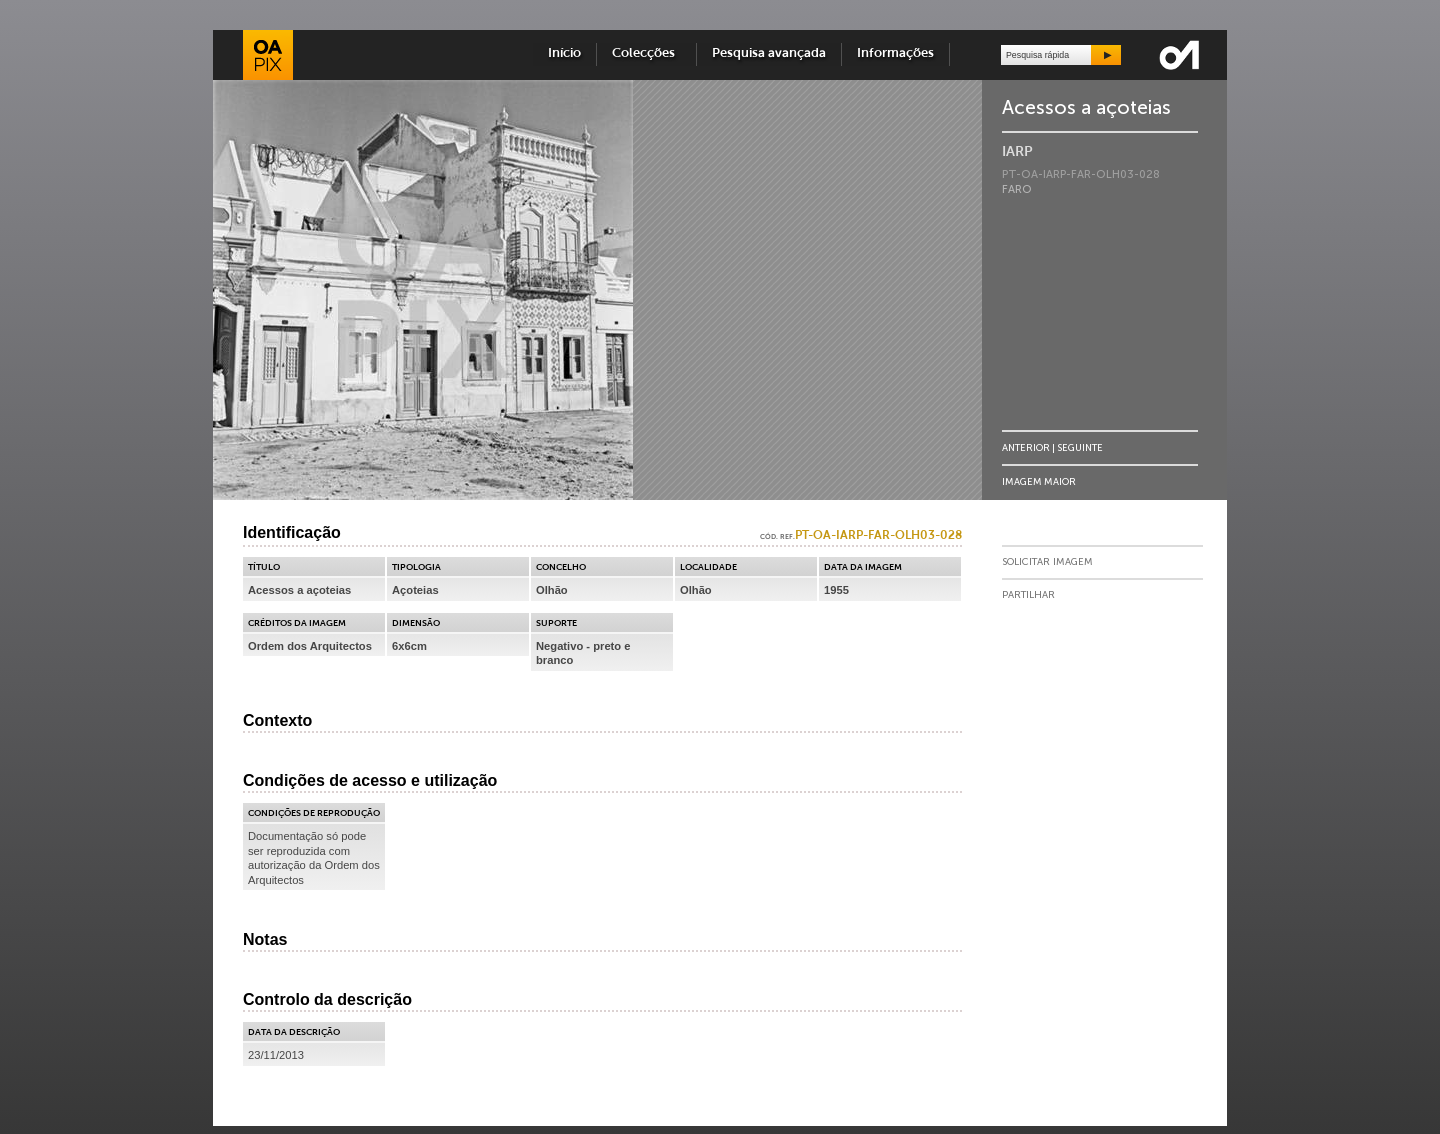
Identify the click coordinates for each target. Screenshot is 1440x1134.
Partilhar (1028, 595)
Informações (895, 53)
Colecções (646, 53)
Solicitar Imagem (1047, 562)
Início (564, 53)
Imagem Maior (1039, 481)
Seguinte (1080, 447)
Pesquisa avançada (769, 53)
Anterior (1026, 447)
